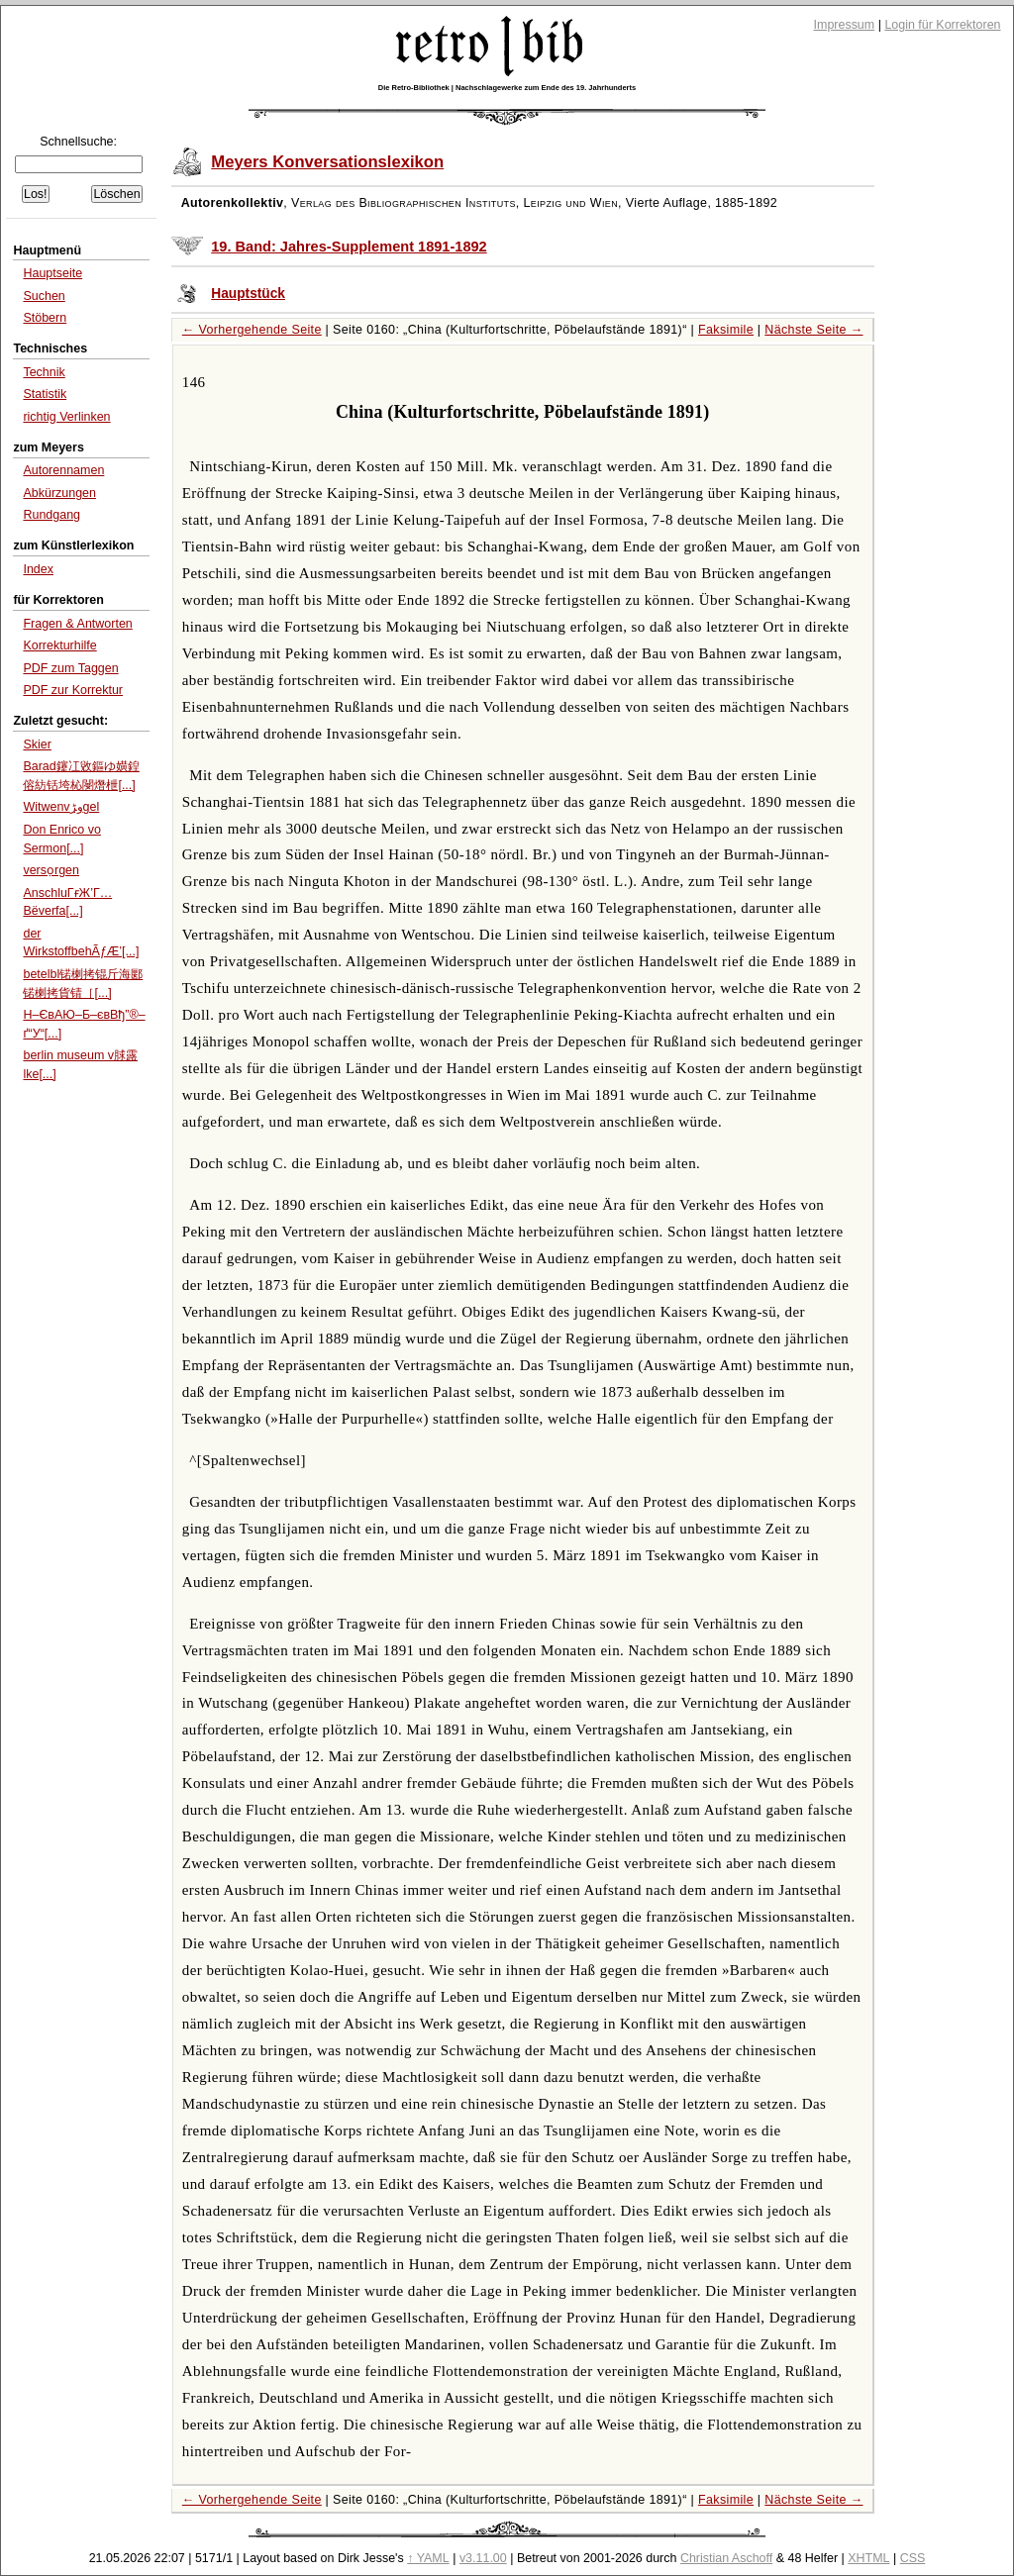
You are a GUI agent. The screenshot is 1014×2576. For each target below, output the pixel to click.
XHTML (868, 2558)
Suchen (43, 296)
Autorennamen (63, 470)
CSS (913, 2558)
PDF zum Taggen (70, 668)
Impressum (844, 25)
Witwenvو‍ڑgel (61, 807)
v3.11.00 (483, 2558)
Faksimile (726, 330)
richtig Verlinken (66, 417)
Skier (37, 744)
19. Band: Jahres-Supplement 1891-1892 (348, 246)
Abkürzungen (59, 493)
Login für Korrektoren (942, 25)
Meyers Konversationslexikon (327, 161)
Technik (43, 372)
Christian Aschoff (726, 2558)
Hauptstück (248, 293)
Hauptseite (52, 273)
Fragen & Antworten (77, 624)
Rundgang (51, 515)
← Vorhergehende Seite (252, 330)
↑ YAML (428, 2558)
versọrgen (51, 870)
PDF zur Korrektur (73, 690)
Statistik (44, 394)
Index (38, 569)
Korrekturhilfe (59, 645)
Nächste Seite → (813, 330)
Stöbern (44, 318)
